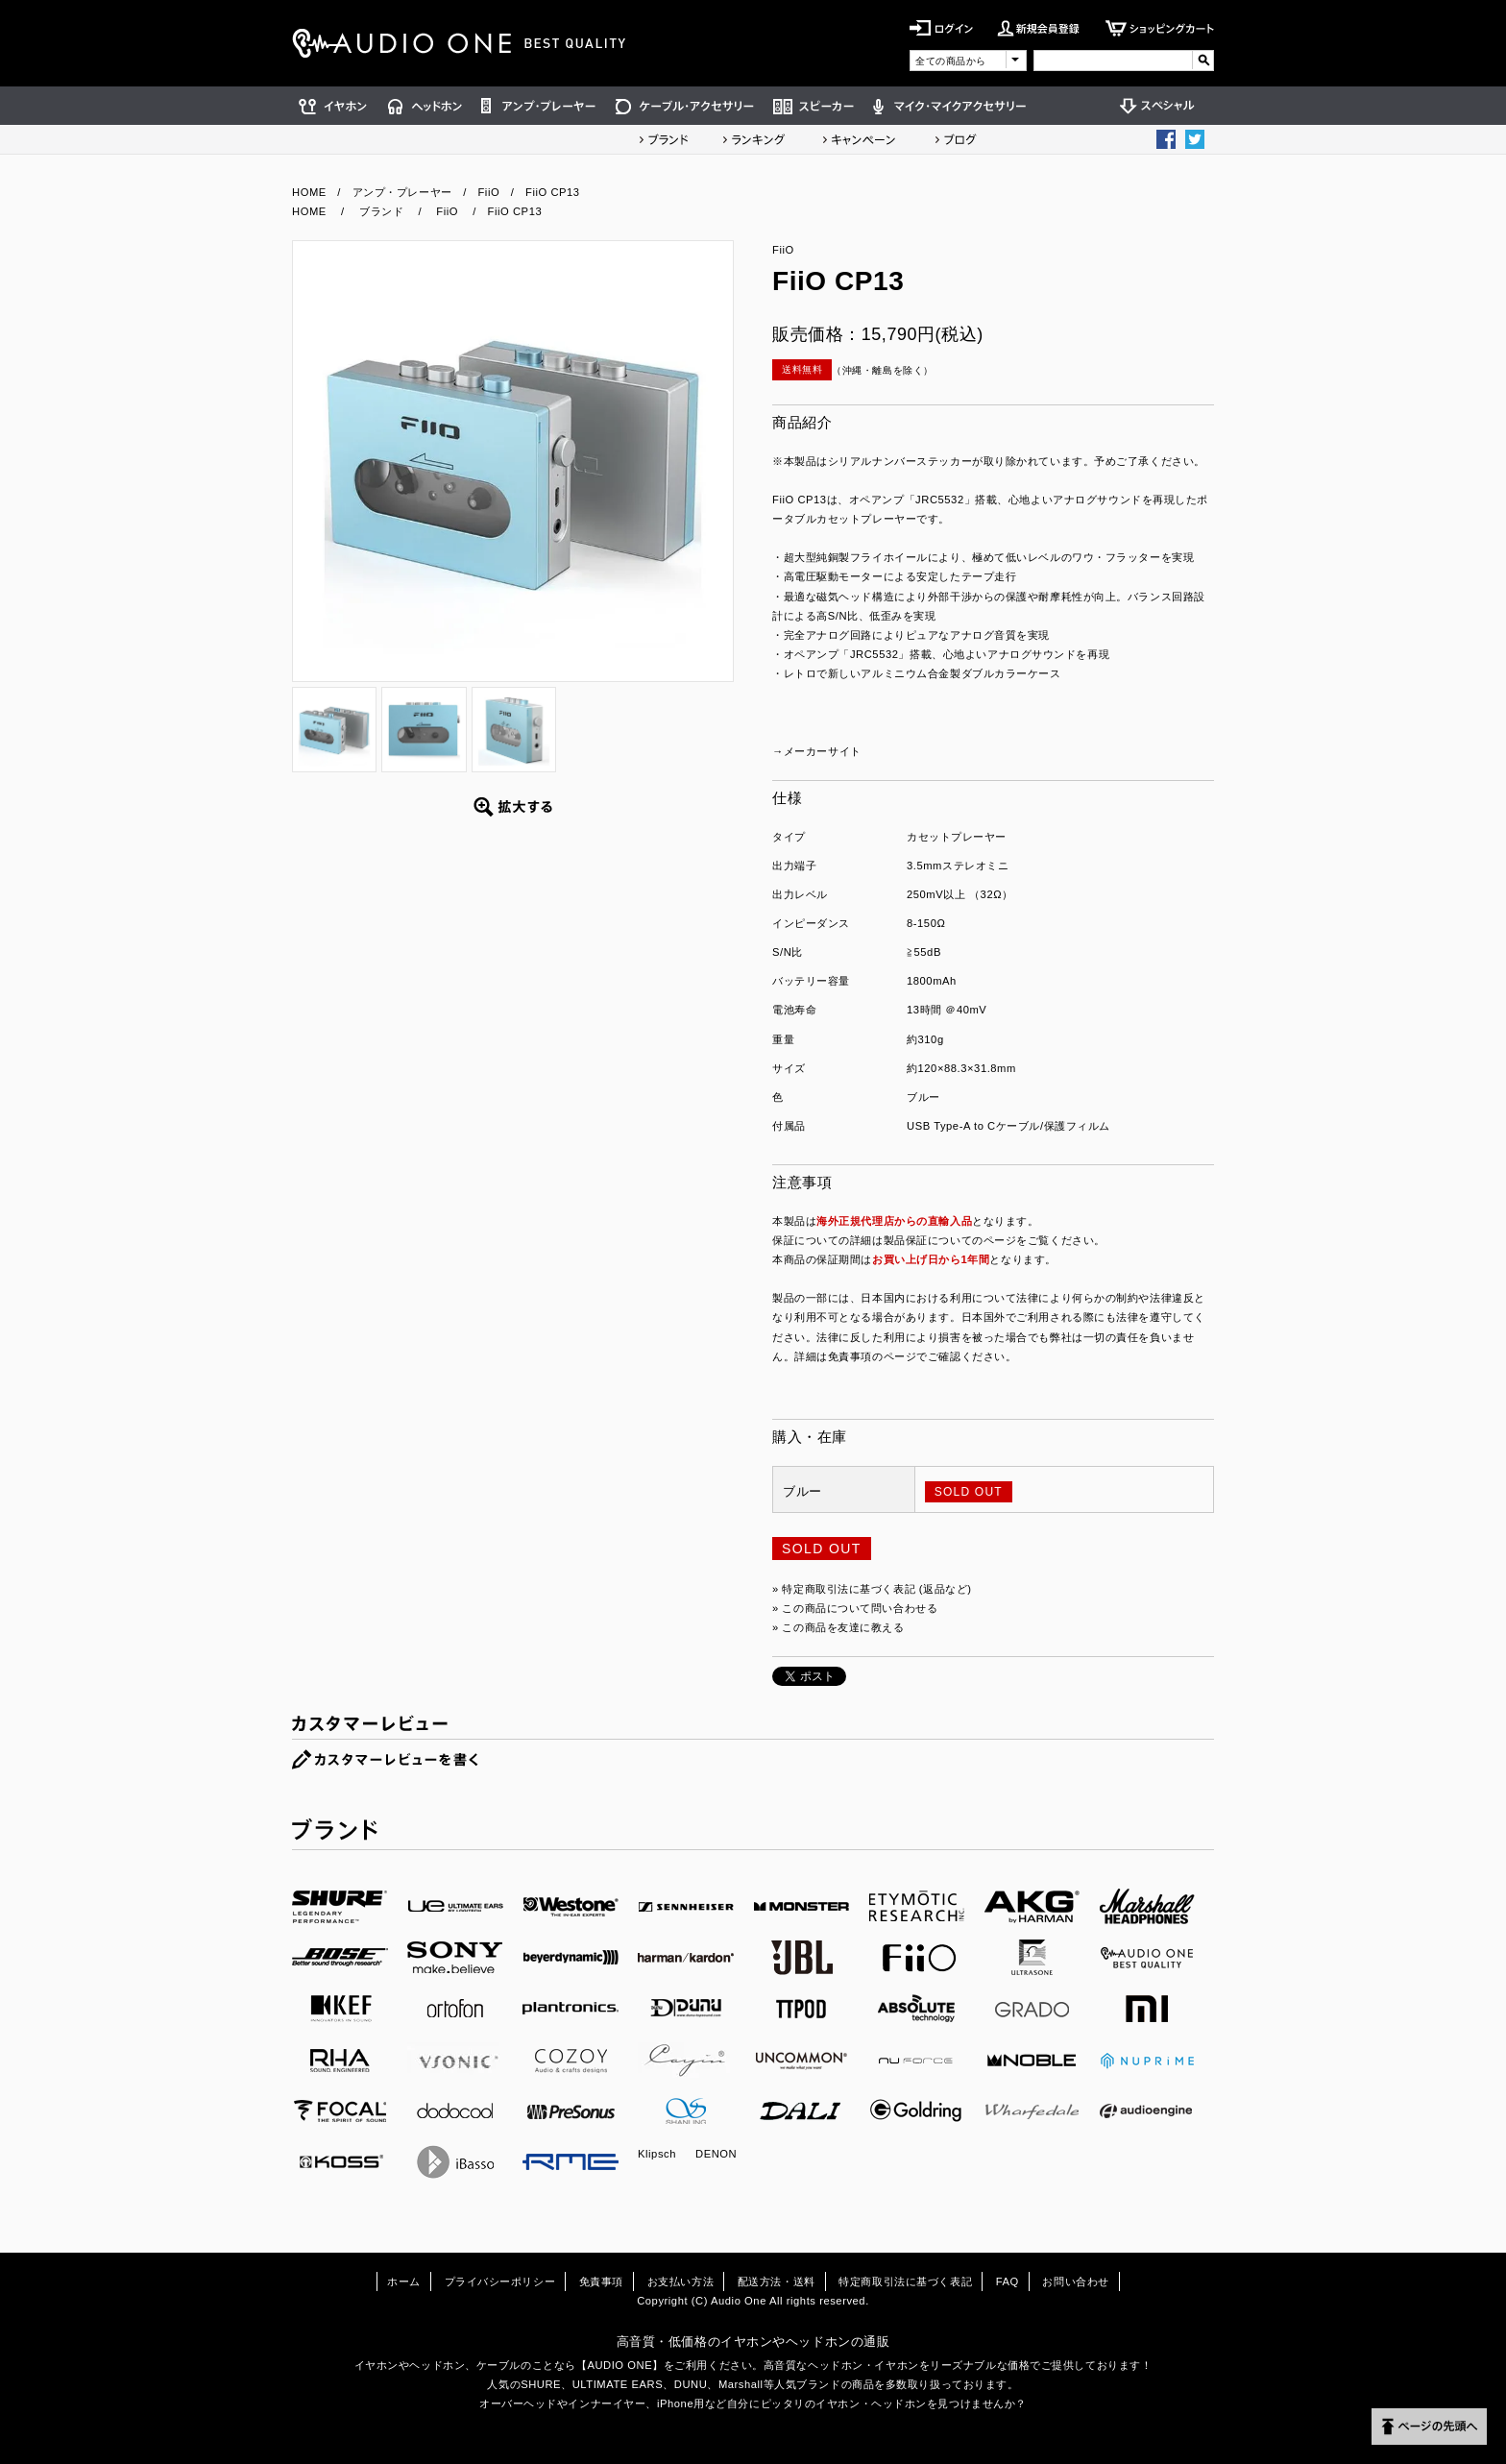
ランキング (754, 139)
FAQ (1007, 2281)
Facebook (1166, 139)
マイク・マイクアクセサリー (949, 105)
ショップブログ (955, 139)
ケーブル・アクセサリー (685, 105)
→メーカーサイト (817, 751)
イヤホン (335, 105)
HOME (309, 192)
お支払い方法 (680, 2281)
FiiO (488, 192)
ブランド (663, 139)
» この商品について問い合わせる (854, 1608)
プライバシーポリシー (500, 2281)
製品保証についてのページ (950, 1240)
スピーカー (813, 105)
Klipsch (657, 2153)
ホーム (404, 2281)
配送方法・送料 (776, 2281)
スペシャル (1162, 105)
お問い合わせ (1075, 2281)
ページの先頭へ (1429, 2426)
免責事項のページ (872, 1356)
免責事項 (601, 2281)
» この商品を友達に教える (838, 1627)
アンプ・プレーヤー (539, 105)
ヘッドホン (425, 105)
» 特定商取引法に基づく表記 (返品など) (872, 1589)
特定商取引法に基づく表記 (905, 2281)
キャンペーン (860, 139)
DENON (716, 2153)
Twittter (1194, 139)
